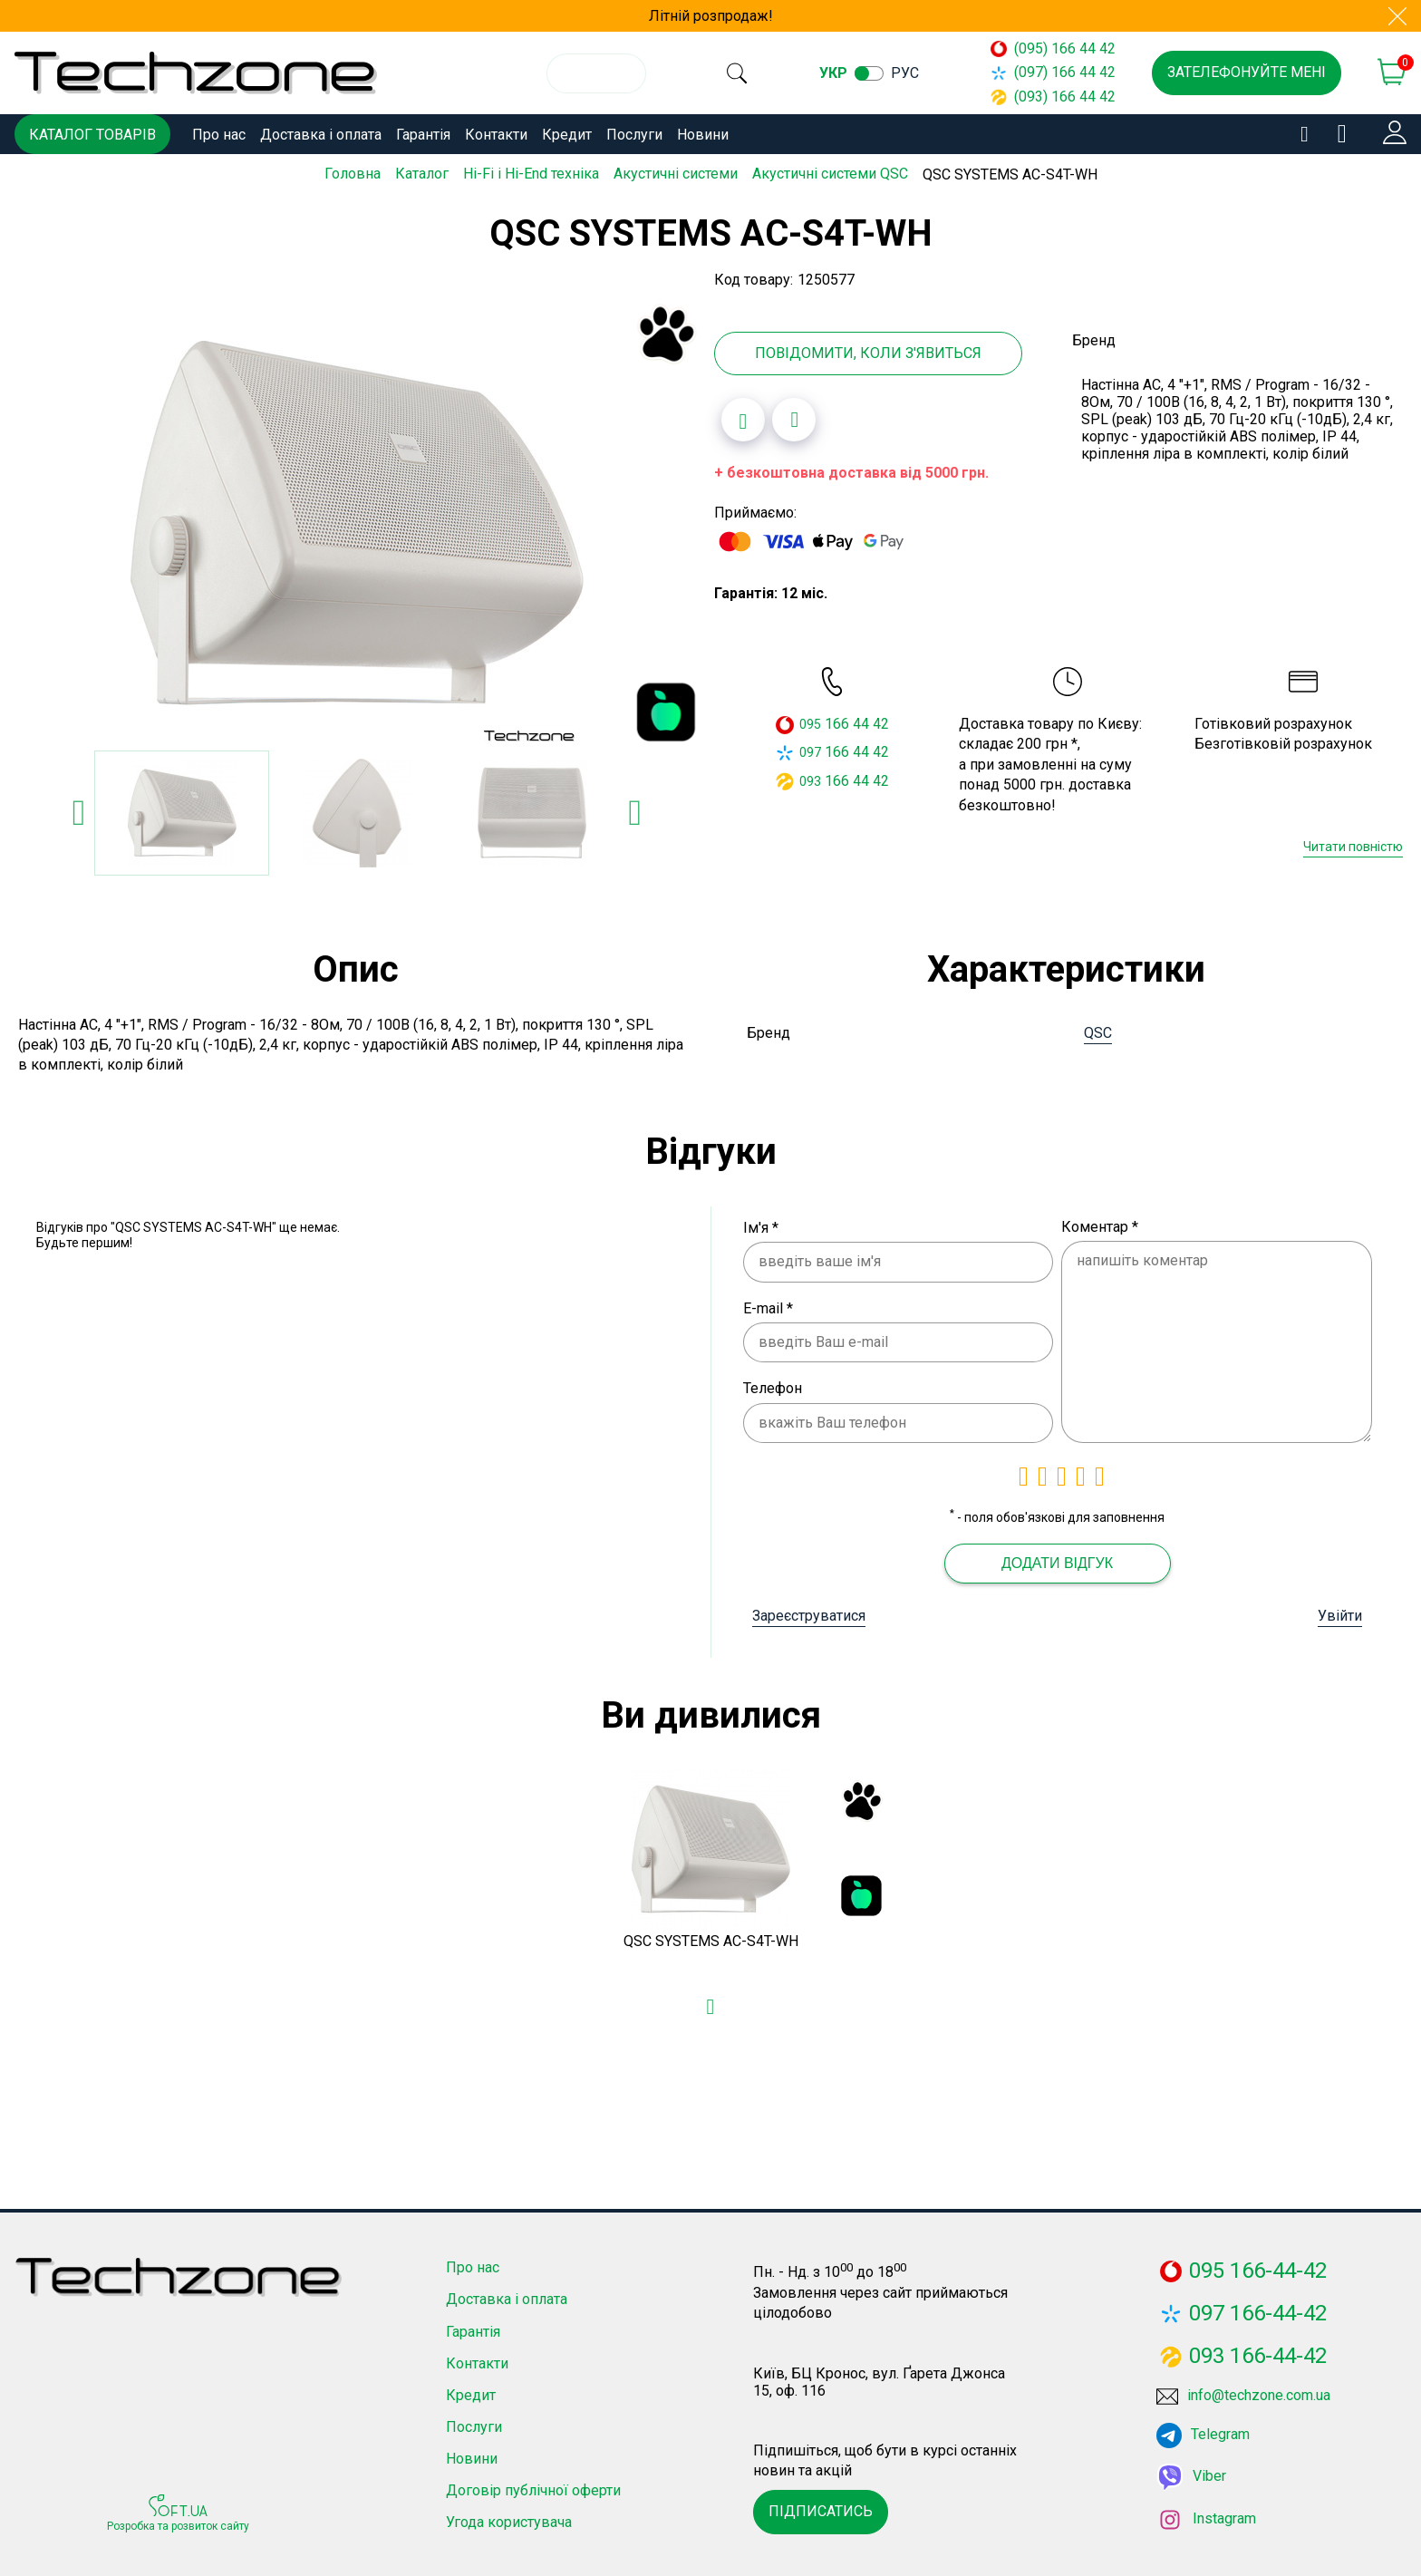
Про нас (219, 134)
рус (918, 73)
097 (810, 749)
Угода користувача (509, 2519)
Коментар (1099, 1223)
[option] (357, 520)
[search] (742, 73)
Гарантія (423, 134)
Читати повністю (1353, 843)
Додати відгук (1057, 1559)
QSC (1098, 1029)
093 (810, 777)
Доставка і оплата (321, 134)
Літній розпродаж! (711, 15)
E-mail (768, 1304)
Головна (352, 173)
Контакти (496, 134)
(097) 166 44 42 (1053, 72)
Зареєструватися (808, 1612)
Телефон (772, 1385)
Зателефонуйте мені (1246, 72)
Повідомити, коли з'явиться (868, 350)
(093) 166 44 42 (1053, 96)
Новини (703, 134)
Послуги (634, 134)
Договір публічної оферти (533, 2487)
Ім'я (760, 1224)
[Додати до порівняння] (794, 417)
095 (810, 721)
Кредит (567, 134)
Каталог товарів (92, 134)
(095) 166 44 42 (1053, 48)
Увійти (1340, 1612)
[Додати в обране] (743, 417)
